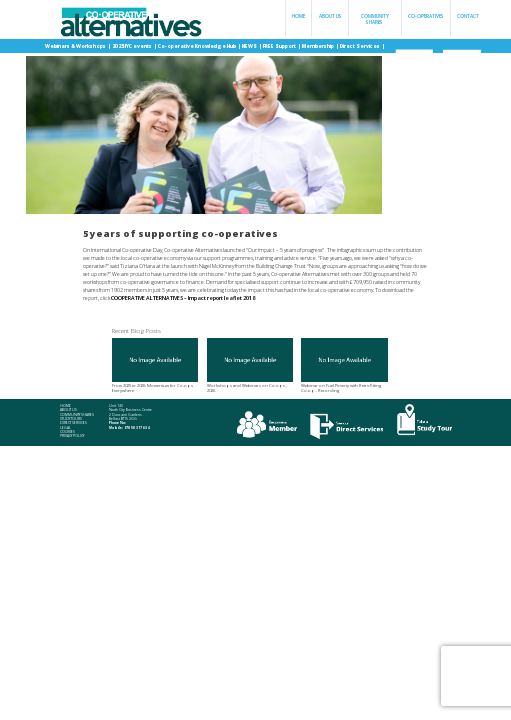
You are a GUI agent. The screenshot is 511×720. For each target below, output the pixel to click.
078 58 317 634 (136, 427)
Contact (468, 16)
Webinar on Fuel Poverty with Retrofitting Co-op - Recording (344, 365)
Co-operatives (426, 16)
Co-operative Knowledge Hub (197, 46)
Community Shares (375, 19)
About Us (330, 16)
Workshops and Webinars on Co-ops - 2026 (250, 365)
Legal (65, 428)
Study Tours (71, 419)
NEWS (250, 46)
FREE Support (280, 46)
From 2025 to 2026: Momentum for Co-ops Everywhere (155, 365)
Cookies (67, 432)
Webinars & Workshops (76, 46)
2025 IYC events (132, 46)
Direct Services (360, 46)
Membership (318, 46)
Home (298, 16)
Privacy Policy (72, 436)
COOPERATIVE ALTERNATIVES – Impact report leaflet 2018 (183, 298)
